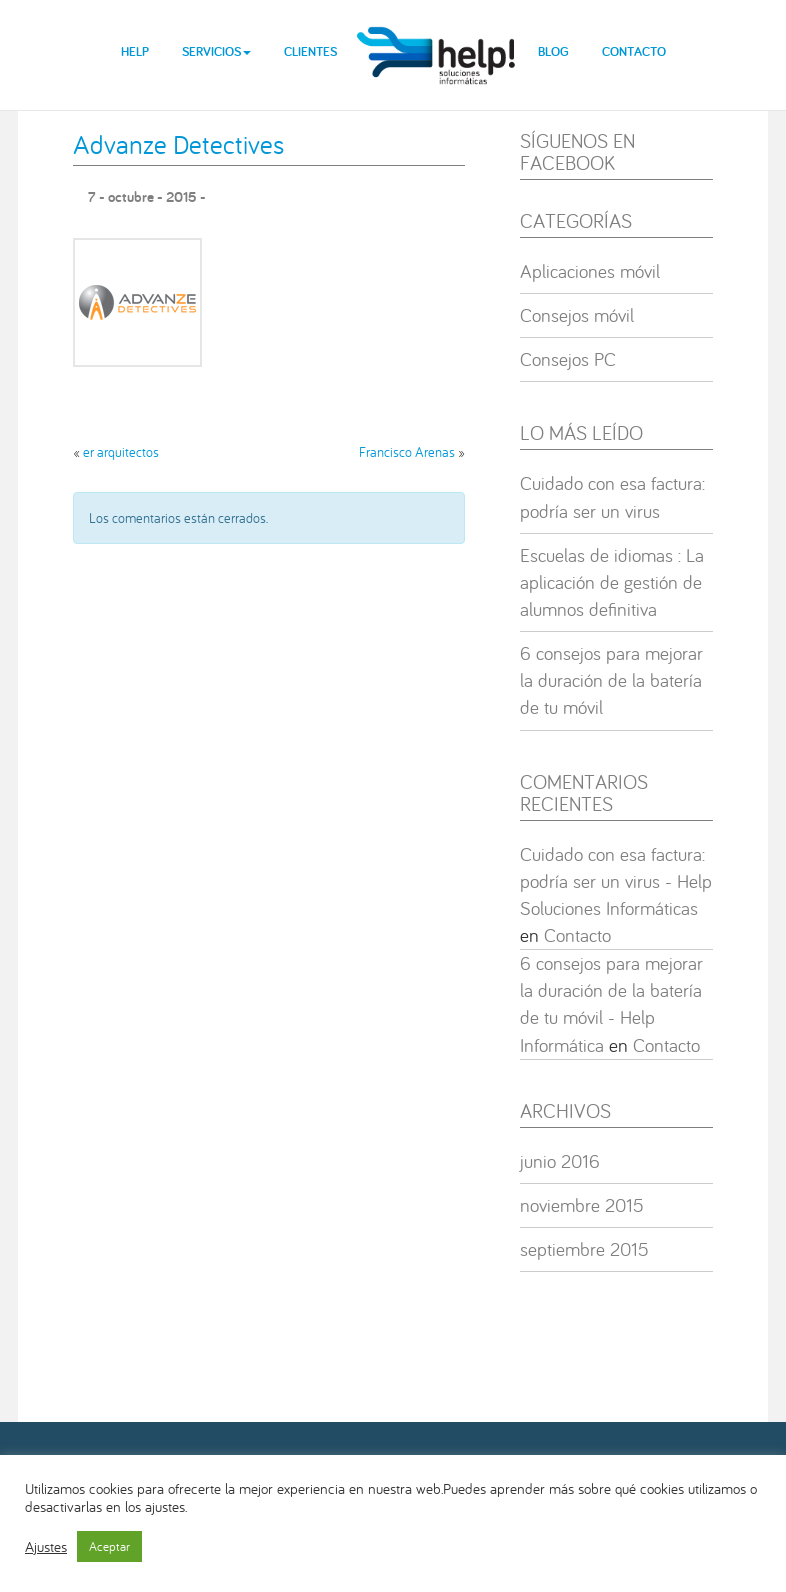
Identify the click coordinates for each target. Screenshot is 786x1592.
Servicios (216, 51)
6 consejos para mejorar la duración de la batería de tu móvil (611, 680)
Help (135, 51)
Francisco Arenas (407, 452)
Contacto (634, 51)
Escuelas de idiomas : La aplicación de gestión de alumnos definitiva (612, 582)
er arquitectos (121, 452)
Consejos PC (568, 359)
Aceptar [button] (109, 1546)
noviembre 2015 (582, 1205)
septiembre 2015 (584, 1249)
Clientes (310, 51)
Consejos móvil (577, 315)
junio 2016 (560, 1161)
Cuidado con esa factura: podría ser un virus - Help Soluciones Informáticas (616, 881)
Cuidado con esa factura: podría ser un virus (612, 496)
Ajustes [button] (46, 1547)
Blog (553, 51)
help (437, 39)
